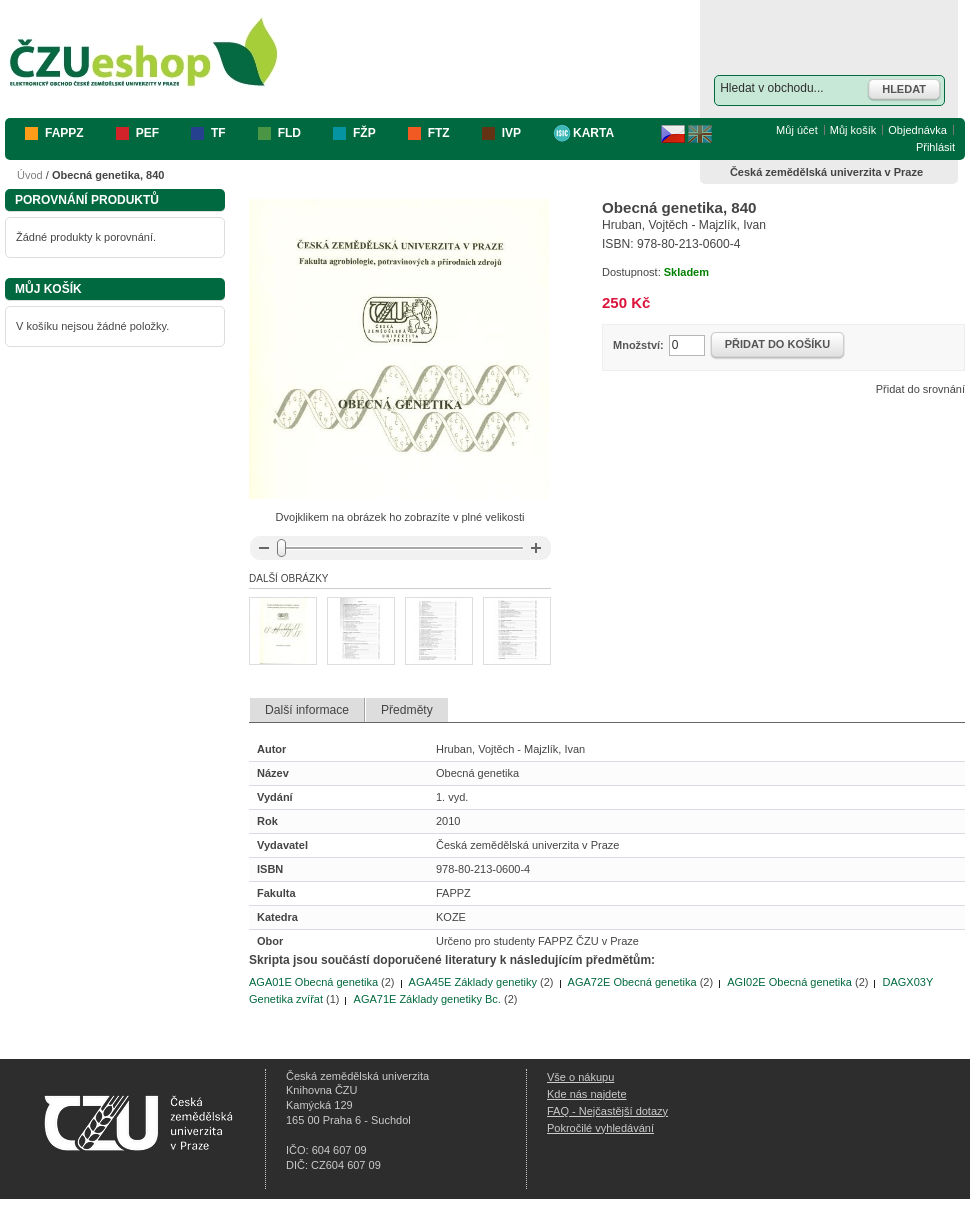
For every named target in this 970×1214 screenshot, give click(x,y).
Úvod (30, 175)
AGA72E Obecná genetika (632, 982)
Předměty (407, 710)
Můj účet (797, 130)
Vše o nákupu (580, 1077)
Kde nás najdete (587, 1094)
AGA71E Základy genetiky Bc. (427, 999)
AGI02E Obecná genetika (789, 982)
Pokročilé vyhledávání (600, 1128)
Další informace (307, 710)
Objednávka (917, 130)
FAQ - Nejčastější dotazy (607, 1111)
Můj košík (853, 130)
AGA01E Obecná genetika (313, 982)
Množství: (638, 345)
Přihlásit (935, 147)
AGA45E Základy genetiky (473, 982)
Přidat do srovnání (920, 389)
